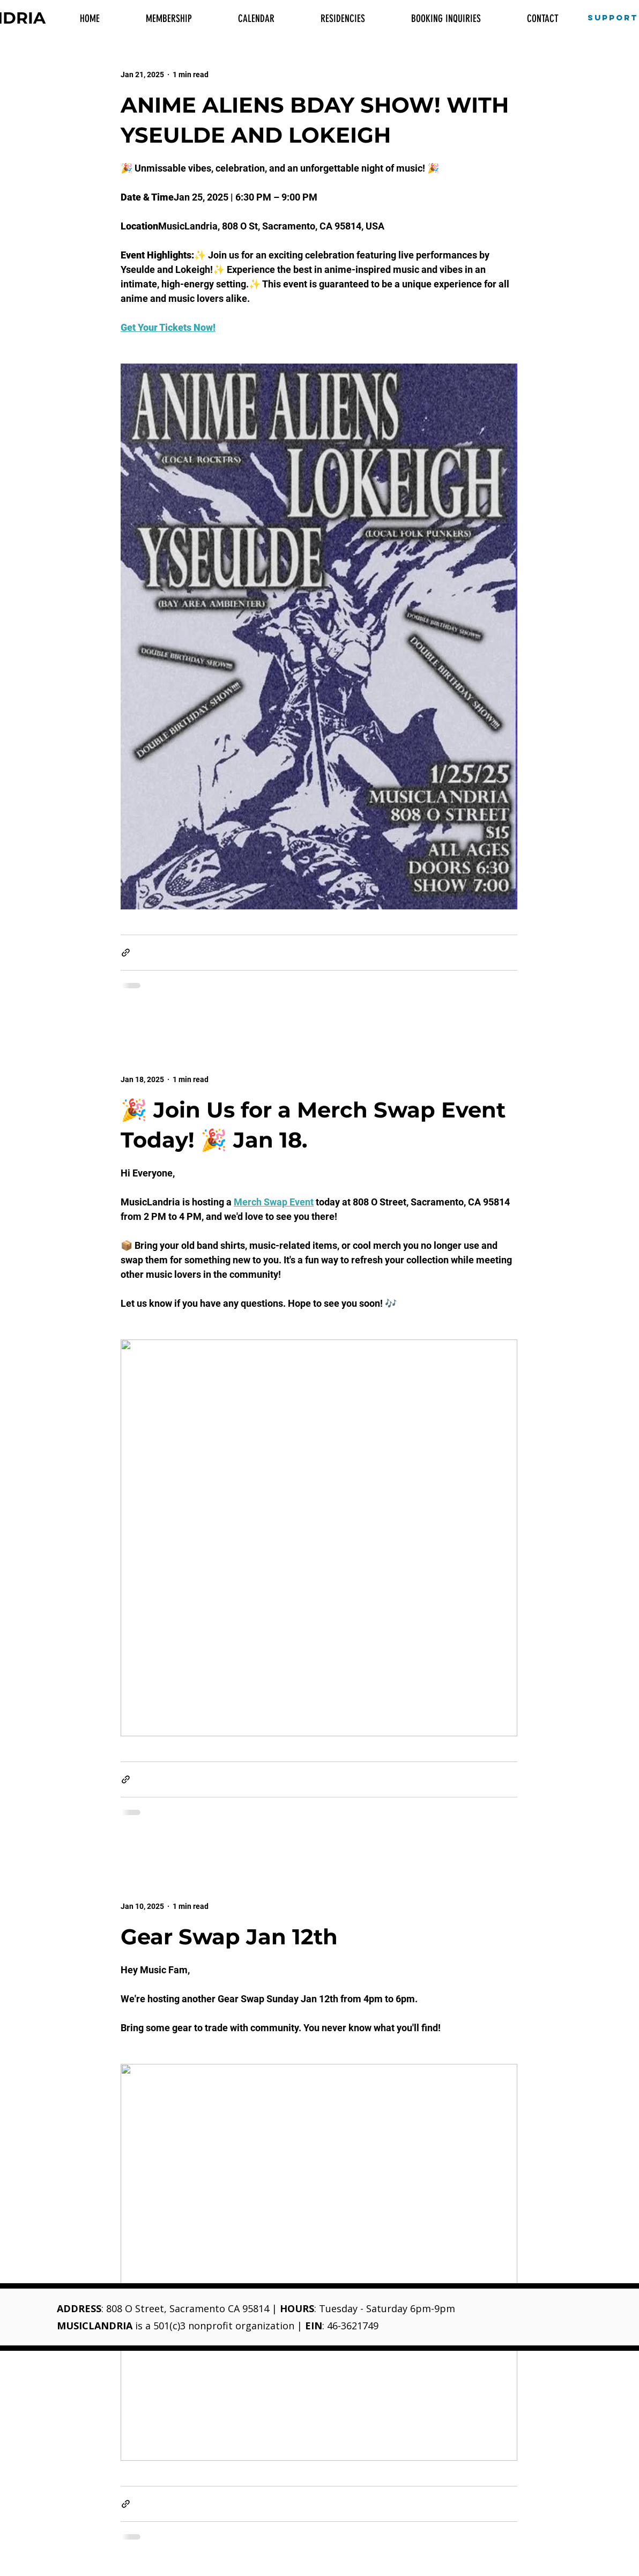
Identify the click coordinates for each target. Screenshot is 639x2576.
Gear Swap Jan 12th (229, 1936)
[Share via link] (126, 953)
